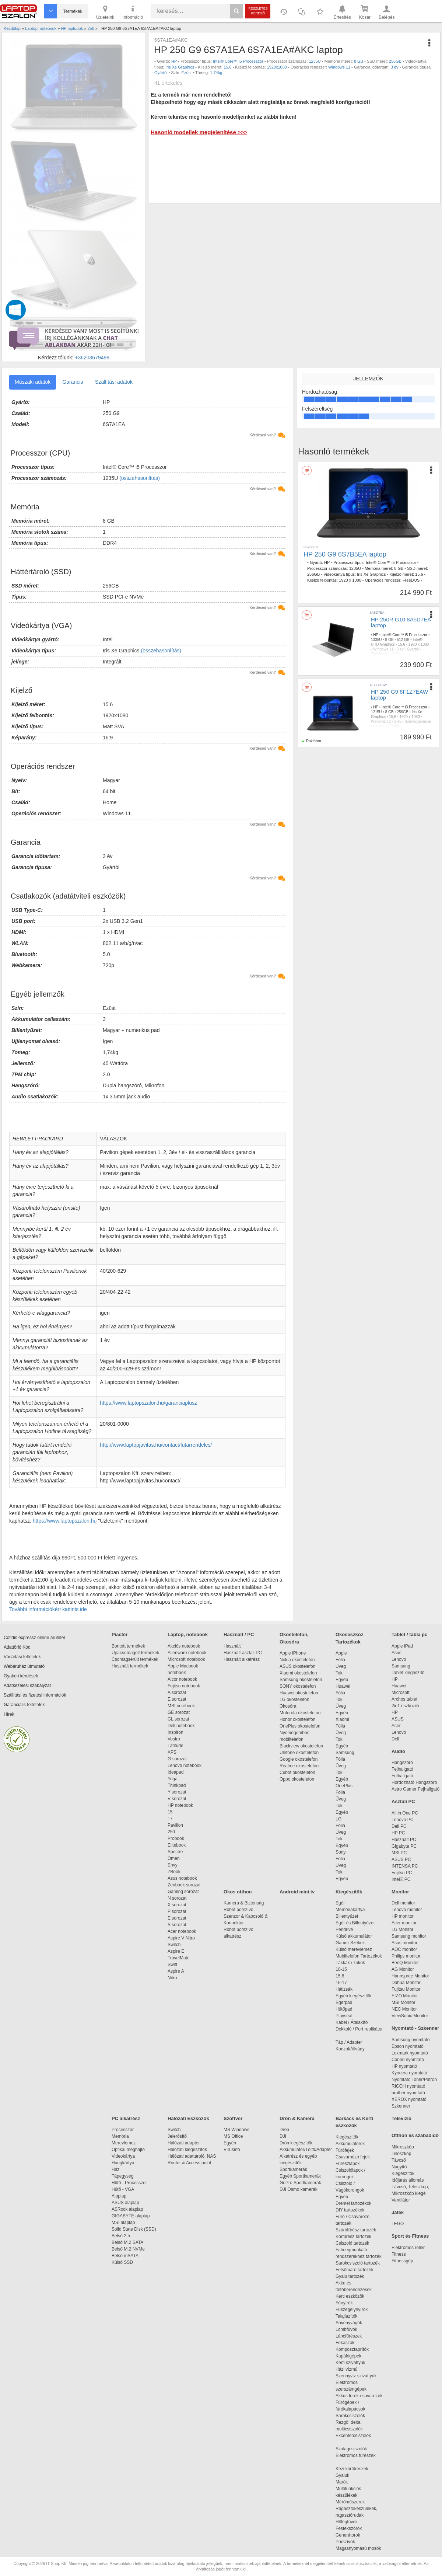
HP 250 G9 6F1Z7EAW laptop (399, 695)
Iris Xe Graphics (179, 67)
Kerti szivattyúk (350, 2362)
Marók (347, 2482)
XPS (172, 1752)
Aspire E (176, 1951)
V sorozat (177, 1798)
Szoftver (233, 2118)
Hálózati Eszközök (188, 2118)
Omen (174, 1858)
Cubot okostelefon (297, 1772)
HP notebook (180, 1805)
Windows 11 (339, 67)
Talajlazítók (346, 2316)
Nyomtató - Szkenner (415, 2028)
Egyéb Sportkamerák (301, 2176)
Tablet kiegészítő (408, 1672)
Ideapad (175, 1772)
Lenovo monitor (407, 1909)
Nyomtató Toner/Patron (414, 2079)
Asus (396, 1652)
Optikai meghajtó (128, 2149)
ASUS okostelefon (297, 1666)
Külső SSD (122, 2262)
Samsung (345, 1752)
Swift (172, 1964)
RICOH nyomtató (408, 2086)
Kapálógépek (348, 2356)
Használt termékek (130, 1666)
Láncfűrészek (352, 2336)
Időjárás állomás (408, 2180)
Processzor (123, 2129)
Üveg (341, 1666)
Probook (176, 1838)
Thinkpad (177, 1785)
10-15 (341, 1969)
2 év (397, 721)
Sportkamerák (293, 2169)
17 (170, 1818)
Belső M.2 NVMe (129, 2249)
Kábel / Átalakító (353, 2022)
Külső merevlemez (354, 1949)
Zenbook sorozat (184, 1884)
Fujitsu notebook (184, 1685)
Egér (340, 1903)
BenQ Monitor (405, 1962)
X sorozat (177, 1904)
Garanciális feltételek (24, 1704)
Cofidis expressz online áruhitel (34, 1637)
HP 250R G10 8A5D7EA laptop (401, 622)
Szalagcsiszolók (351, 2448)
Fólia (340, 1659)
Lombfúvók (346, 2329)
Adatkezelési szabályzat (27, 1685)
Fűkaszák (345, 2342)
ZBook (174, 1871)
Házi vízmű (346, 2369)
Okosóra (288, 1706)
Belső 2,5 (121, 2235)
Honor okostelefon (297, 1719)
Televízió (401, 2118)
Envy (173, 1865)
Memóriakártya (350, 1909)
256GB (395, 61)
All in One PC (405, 1813)
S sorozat (177, 1924)
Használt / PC (239, 1634)
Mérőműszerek (350, 2501)
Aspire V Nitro (182, 1938)
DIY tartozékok (350, 2210)
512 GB (403, 640)
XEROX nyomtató (409, 2099)
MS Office (233, 2136)
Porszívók (345, 2541)
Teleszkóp (401, 2153)
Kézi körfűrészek (356, 2468)
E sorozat (177, 1699)
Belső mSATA (126, 2255)
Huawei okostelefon (299, 1692)
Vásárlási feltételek (22, 1656)
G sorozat (177, 1758)
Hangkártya (123, 2162)
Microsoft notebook (186, 1659)
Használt (232, 1646)
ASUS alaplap (126, 2202)
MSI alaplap (123, 2222)
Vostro (174, 1739)
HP (174, 61)
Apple (341, 1653)
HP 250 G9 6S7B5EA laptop (345, 554)
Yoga (173, 1778)
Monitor (400, 1891)
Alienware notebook (187, 1652)
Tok (339, 1673)
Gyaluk (351, 2475)
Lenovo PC (402, 1819)
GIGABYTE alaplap (132, 2215)
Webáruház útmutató (24, 1666)
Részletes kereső (258, 11)
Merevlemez (124, 2142)
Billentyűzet (347, 1916)
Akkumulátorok (354, 2143)
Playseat (344, 2015)
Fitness (399, 2254)
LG (338, 1819)
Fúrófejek (348, 2150)
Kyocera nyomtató (409, 2072)
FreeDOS (411, 580)
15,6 (419, 574)
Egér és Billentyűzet (355, 1922)
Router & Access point (189, 2162)
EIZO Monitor (405, 1995)
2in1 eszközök (406, 1705)
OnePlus (344, 1785)
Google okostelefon (299, 1759)
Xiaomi (342, 1719)
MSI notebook (181, 1705)
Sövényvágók (352, 2322)
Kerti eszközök (350, 2296)
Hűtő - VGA (123, 2189)
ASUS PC (401, 1859)
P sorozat (177, 1911)
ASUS (398, 1719)
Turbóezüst (380, 654)
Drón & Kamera (297, 2118)
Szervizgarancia (418, 721)
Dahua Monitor (406, 1982)
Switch (174, 1944)
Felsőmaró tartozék (354, 2269)
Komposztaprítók (352, 2349)
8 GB (358, 61)
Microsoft (401, 1692)
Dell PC (399, 1826)
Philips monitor (406, 1956)
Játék (398, 2212)
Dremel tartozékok (357, 2203)
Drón (284, 2129)
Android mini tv (297, 1891)
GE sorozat (180, 1712)
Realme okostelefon (299, 1765)
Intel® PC (401, 1879)
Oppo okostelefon (297, 1779)
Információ (132, 12)
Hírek (9, 1714)
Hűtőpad (344, 2009)
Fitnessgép (402, 2260)
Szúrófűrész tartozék (356, 2229)
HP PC (398, 1833)
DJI (283, 2136)
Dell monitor (403, 1903)
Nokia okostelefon (297, 1659)
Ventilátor (401, 2200)
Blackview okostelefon (301, 1746)
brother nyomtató (408, 2092)
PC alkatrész (126, 2118)
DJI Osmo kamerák (300, 2189)
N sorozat (177, 1898)
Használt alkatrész (242, 1659)
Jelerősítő (177, 2136)
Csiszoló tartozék (352, 2243)
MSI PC (399, 1852)
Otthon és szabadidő (415, 2135)
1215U (376, 712)
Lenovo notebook (184, 1765)
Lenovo (399, 1659)
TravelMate (180, 1957)
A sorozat (177, 1692)
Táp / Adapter (349, 2042)
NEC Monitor (404, 2009)
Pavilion (175, 1825)
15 (170, 1812)
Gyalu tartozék (350, 2276)
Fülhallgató (402, 1775)
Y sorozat (177, 1792)
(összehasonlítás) (139, 478)
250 (171, 1831)
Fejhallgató (402, 1769)
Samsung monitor (409, 1936)
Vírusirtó (232, 2149)
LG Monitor (402, 1929)
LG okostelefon (294, 1699)
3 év (395, 67)
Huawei (343, 1686)
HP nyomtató (404, 2066)
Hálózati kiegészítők (187, 2149)
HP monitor (403, 1916)
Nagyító (399, 2166)
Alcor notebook (182, 1679)
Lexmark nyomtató (410, 2053)
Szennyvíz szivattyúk (356, 2375)
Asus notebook (182, 1878)
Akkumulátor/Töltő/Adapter (306, 2149)
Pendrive (344, 1929)
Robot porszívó (238, 1909)
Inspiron (175, 1732)
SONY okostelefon (298, 1686)
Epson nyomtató (408, 2046)
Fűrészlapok (351, 2163)
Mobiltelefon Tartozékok (359, 1956)
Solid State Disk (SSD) (134, 2229)
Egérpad (344, 2002)
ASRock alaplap (128, 2209)
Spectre (175, 1851)
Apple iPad (402, 1646)
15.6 (227, 67)
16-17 (341, 1982)
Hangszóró (402, 1762)
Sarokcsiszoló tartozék (358, 2263)
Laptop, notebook (188, 1634)
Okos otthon (238, 1891)
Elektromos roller (408, 2247)
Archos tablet (404, 1699)
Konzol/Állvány (350, 2049)
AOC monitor (404, 1949)
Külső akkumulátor (354, 1936)
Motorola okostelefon (300, 1712)
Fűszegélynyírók (353, 2309)
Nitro (172, 1977)
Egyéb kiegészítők (353, 1995)
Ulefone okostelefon (299, 1752)
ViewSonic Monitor (410, 2015)
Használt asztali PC (243, 1652)
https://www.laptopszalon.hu (65, 1521)
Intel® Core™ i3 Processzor (404, 707)
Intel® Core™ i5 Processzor (238, 61)
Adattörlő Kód (17, 1647)
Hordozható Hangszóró (414, 1782)
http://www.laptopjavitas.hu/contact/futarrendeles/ (156, 1445)
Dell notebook (181, 1725)
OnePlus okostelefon (300, 1726)
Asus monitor (404, 1942)
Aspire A (176, 1971)
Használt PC (404, 1839)
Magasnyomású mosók (358, 2548)
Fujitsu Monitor (406, 1989)
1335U (376, 640)
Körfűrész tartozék (353, 2236)
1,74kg (216, 72)
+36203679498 (92, 357)
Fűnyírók (344, 2302)
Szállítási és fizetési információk (35, 1695)
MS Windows (236, 2129)
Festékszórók (349, 2528)
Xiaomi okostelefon (298, 1673)
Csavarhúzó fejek (356, 2157)
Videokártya (123, 2156)
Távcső (399, 2160)
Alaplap (119, 2196)
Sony (340, 1852)
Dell (395, 1739)
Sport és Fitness (410, 2236)
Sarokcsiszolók (353, 2415)
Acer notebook (182, 1931)
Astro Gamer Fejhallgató (415, 1789)
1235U (314, 61)
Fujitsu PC (402, 1872)
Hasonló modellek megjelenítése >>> (199, 132)
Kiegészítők (349, 1891)
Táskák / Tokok (350, 1962)
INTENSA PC (405, 1866)
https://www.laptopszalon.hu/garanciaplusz (148, 1403)
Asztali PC (403, 1801)
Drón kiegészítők (296, 2142)
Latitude (175, 1745)
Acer (396, 1725)
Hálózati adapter (184, 2142)
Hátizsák (344, 1989)
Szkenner (401, 2106)
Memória (120, 2136)
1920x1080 (277, 67)
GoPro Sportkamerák (300, 2182)
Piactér (119, 1634)
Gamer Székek (350, 1942)
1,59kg (398, 654)
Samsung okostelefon (301, 1679)
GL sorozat (178, 1719)
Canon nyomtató (408, 2059)
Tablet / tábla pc (409, 1634)
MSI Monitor (403, 2002)
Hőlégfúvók (347, 2521)
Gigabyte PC (404, 1846)
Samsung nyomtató (410, 2039)
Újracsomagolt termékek (135, 1652)
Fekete (379, 726)
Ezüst (187, 72)
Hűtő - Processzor (129, 2182)
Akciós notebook (184, 1646)
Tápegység (122, 2176)
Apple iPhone (293, 1653)
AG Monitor (403, 1969)
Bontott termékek (128, 1646)
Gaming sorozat (184, 1891)
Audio (398, 1751)
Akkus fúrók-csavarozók (359, 2395)
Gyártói (160, 72)
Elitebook (177, 1845)
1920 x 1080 (350, 580)
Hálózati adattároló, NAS (192, 2156)
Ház (115, 2169)
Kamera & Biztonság (244, 1903)
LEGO (398, 2223)
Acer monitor (404, 1922)
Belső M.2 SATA (127, 2242)
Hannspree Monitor (410, 1976)
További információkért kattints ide (48, 1609)
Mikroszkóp (403, 2147)
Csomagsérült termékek (135, 1659)
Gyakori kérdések (21, 1676)
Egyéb (342, 1679)
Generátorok (348, 2535)
